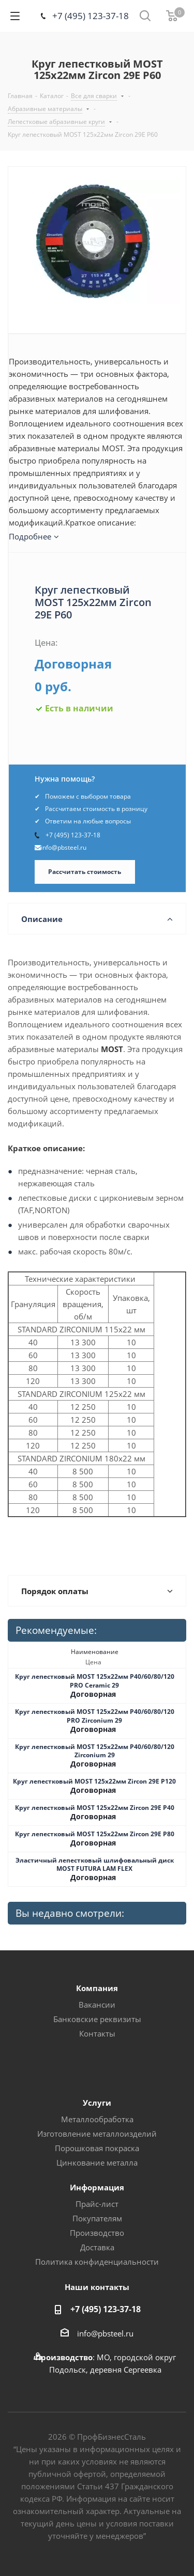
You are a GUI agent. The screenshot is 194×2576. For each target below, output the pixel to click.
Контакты (97, 2033)
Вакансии (97, 2004)
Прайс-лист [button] (97, 2203)
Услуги (97, 2102)
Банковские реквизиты (97, 2019)
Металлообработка (97, 2119)
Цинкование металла (97, 2162)
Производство (97, 2233)
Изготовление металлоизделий (97, 2133)
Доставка (97, 2247)
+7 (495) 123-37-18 (90, 16)
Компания (97, 1988)
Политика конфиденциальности (97, 2261)
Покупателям (97, 2218)
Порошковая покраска (97, 2148)
